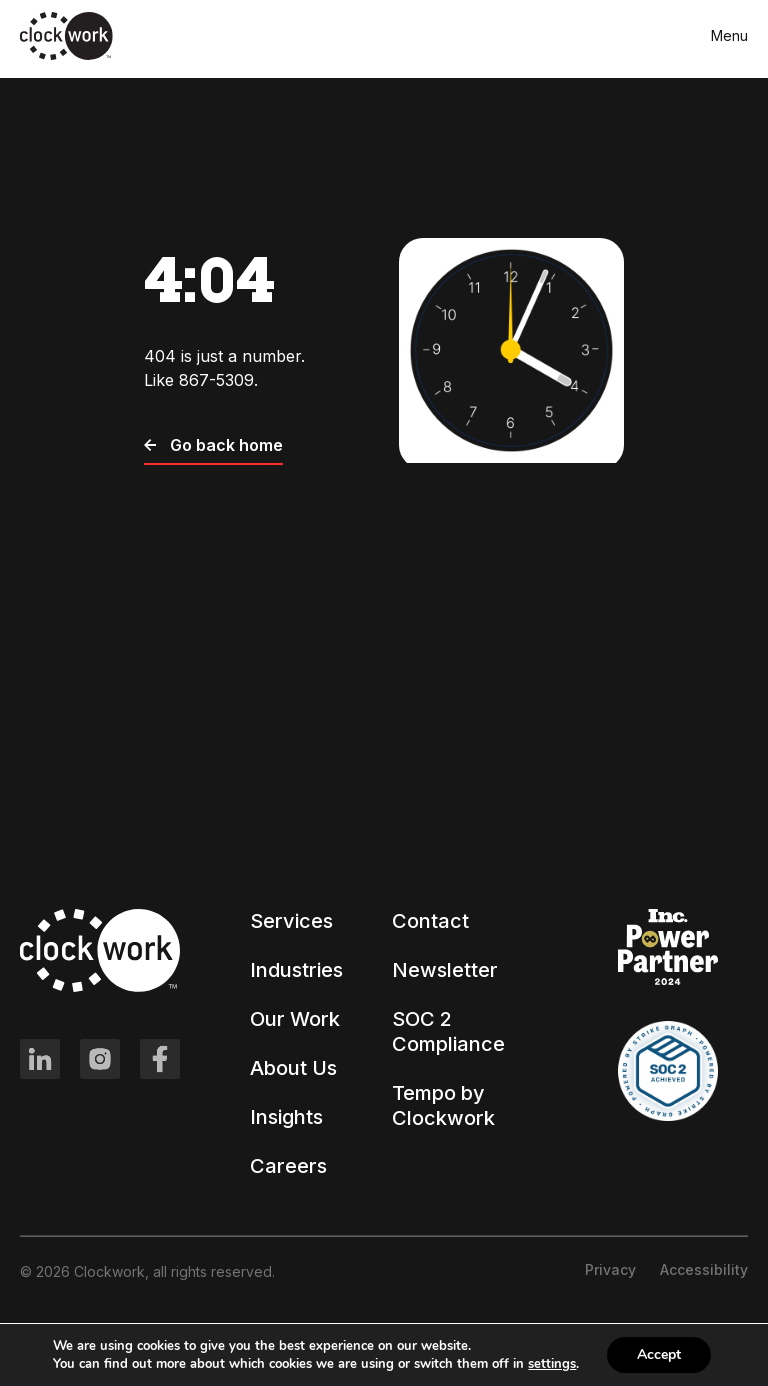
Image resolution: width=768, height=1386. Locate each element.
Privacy (610, 1269)
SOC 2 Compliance (448, 1031)
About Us (293, 1068)
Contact (430, 921)
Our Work (295, 1019)
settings (552, 1364)
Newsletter (445, 970)
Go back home (213, 445)
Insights (286, 1117)
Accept (659, 1354)
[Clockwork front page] (66, 56)
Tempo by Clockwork (443, 1105)
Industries (296, 970)
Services (291, 921)
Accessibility (704, 1269)
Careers (288, 1166)
